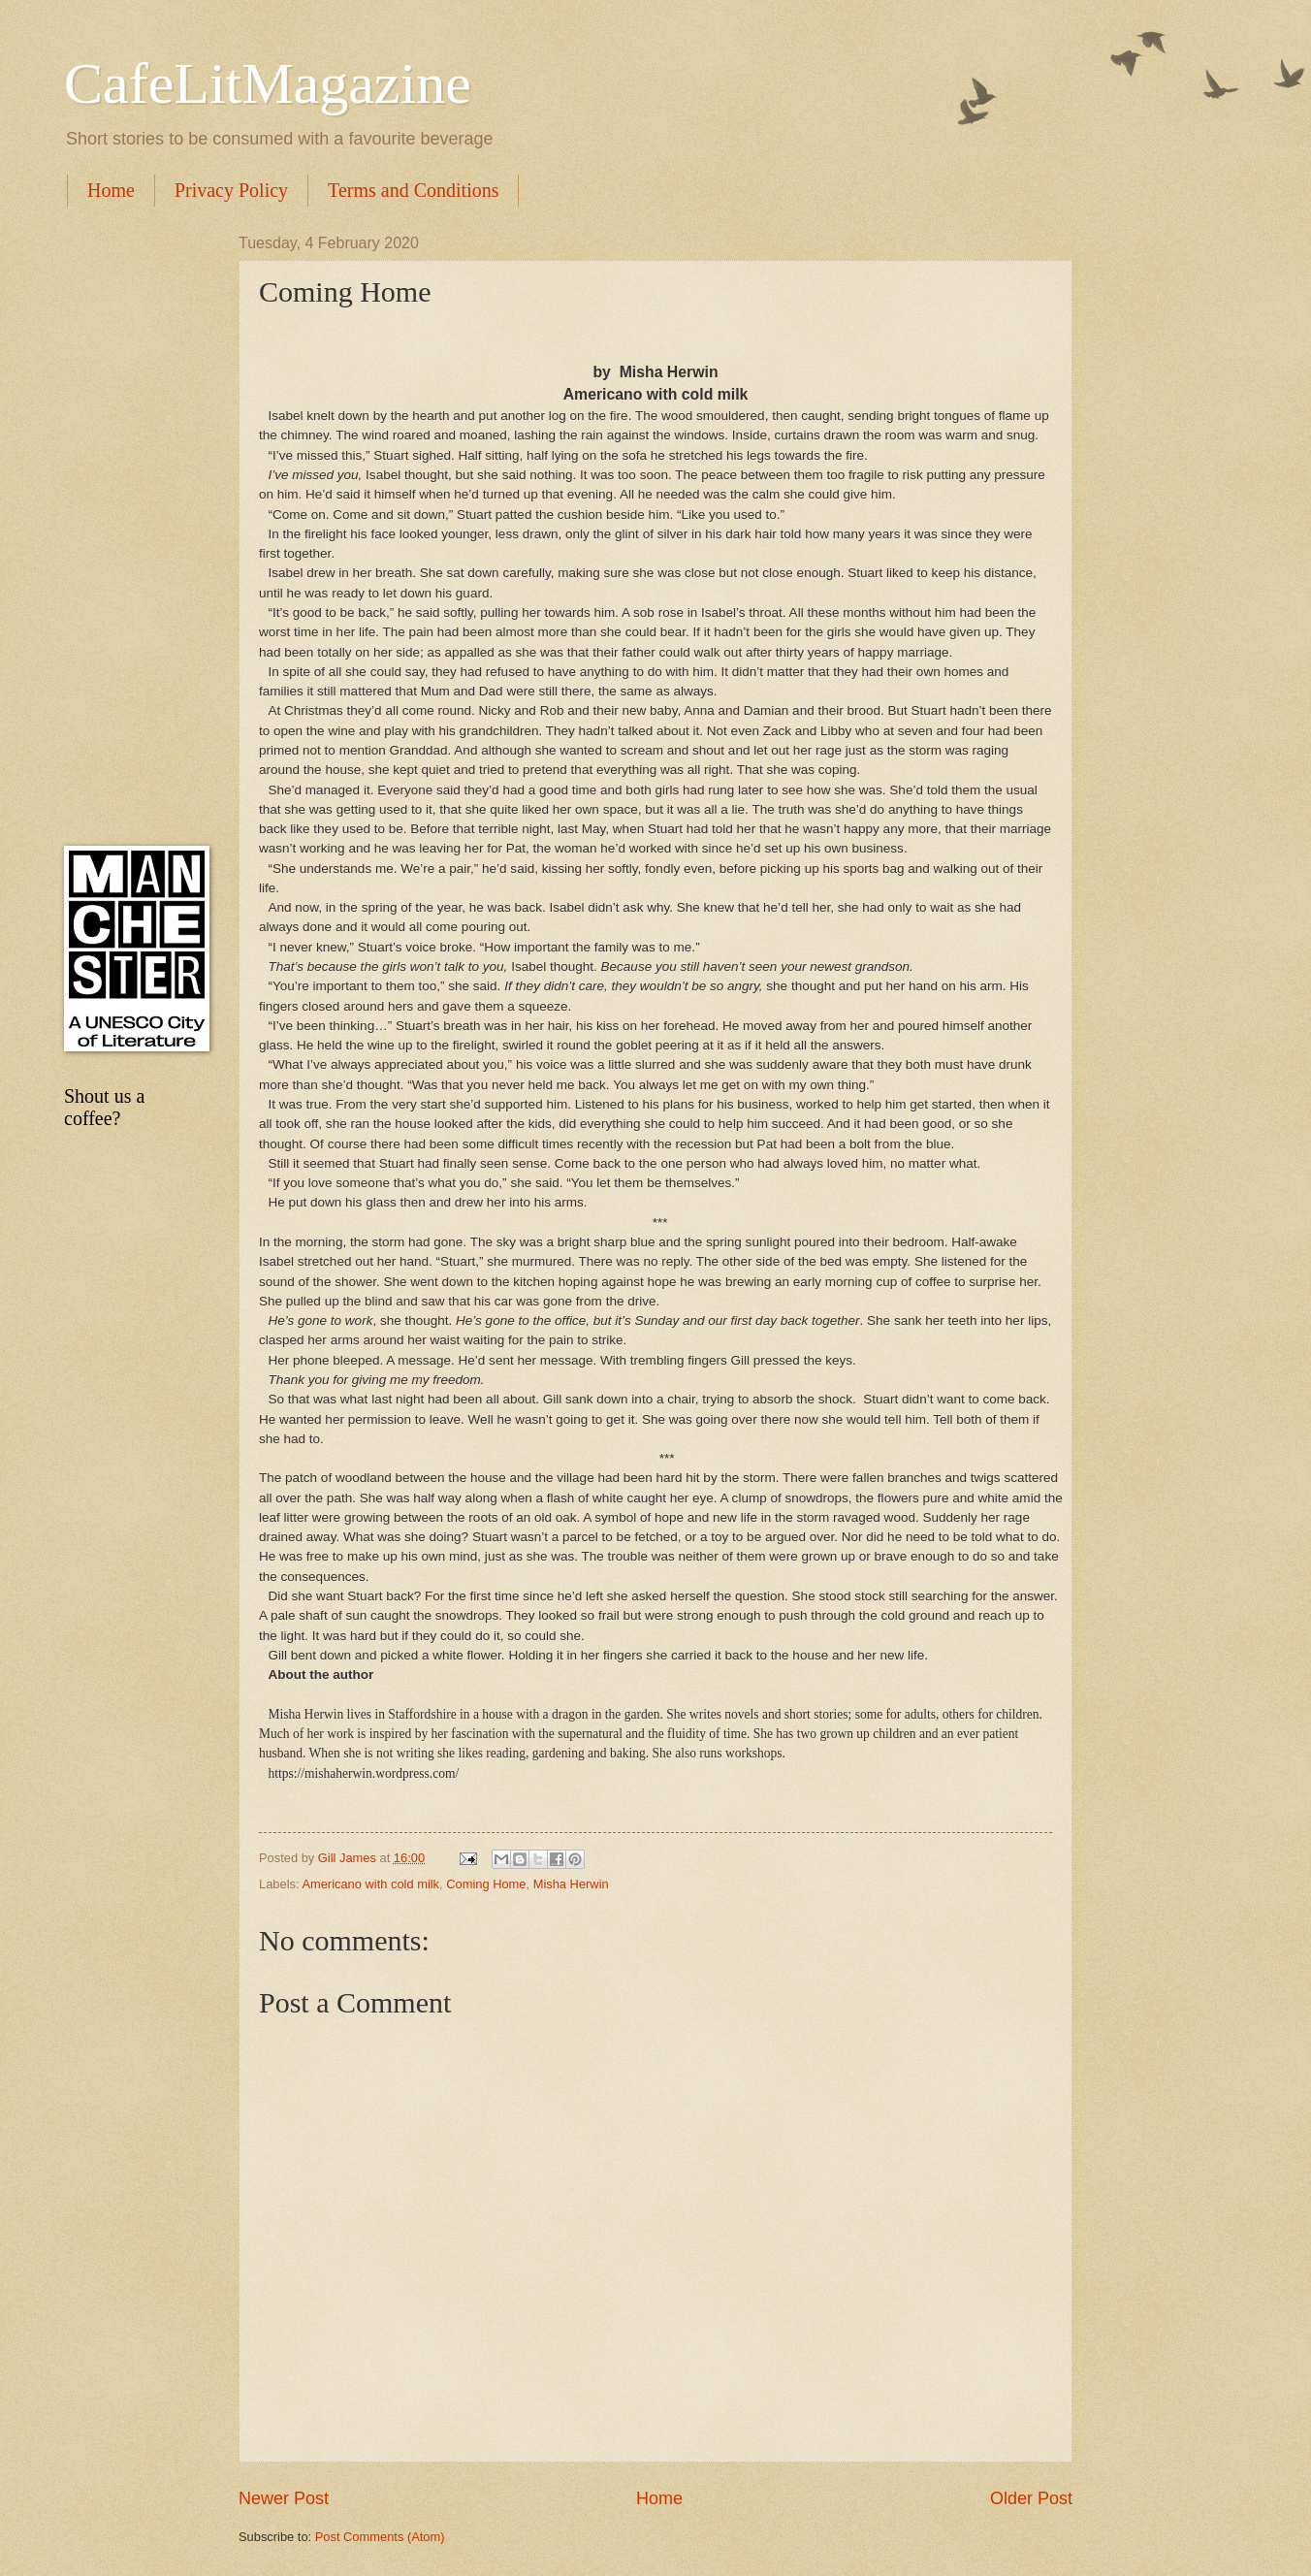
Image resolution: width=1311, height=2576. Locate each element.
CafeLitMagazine (267, 83)
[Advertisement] (132, 526)
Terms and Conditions (413, 190)
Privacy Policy (231, 190)
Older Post (1031, 2498)
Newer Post (284, 2498)
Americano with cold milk (370, 1884)
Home (111, 190)
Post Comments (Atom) (380, 2536)
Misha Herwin (571, 1884)
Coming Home (486, 1884)
